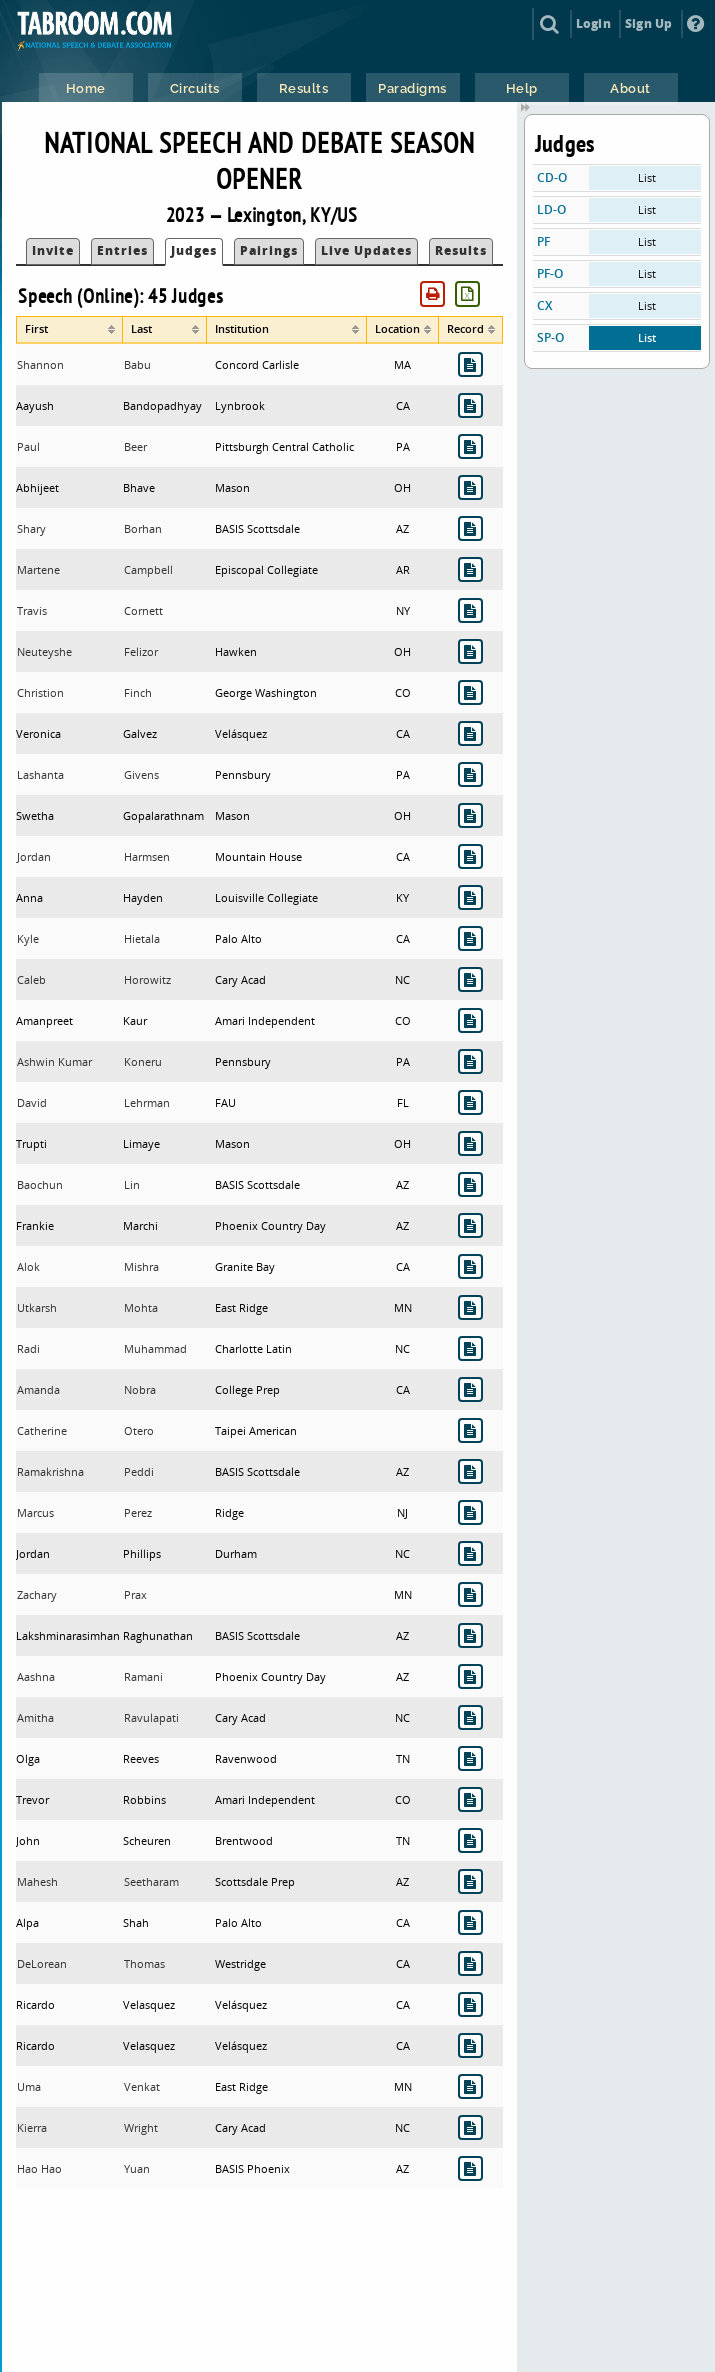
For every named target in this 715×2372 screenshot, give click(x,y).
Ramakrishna (50, 1471)
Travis (32, 610)
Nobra (140, 1389)
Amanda (38, 1389)
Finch (138, 692)
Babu (137, 364)
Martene (38, 569)
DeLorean (42, 1963)
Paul (28, 446)
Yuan (137, 2168)
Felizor (141, 651)
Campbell (148, 569)
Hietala (142, 938)
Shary (31, 528)
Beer (135, 446)
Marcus (35, 1512)
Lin (132, 1184)
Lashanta (40, 774)
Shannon (40, 364)
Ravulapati (151, 1717)
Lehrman (147, 1102)
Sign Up (648, 23)
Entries (122, 250)
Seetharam (151, 1881)
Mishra (141, 1266)
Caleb (31, 979)
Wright (141, 2127)
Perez (138, 1512)
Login (593, 23)
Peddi (139, 1471)
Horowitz (147, 979)
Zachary (37, 1594)
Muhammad (155, 1348)
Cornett (143, 610)
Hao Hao (39, 2168)
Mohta (141, 1307)
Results (461, 250)
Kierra (32, 2127)
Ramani (143, 1676)
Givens (141, 774)
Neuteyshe (44, 651)
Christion (40, 692)
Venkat (142, 2086)
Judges (194, 250)
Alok (28, 1266)
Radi (28, 1348)
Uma (29, 2086)
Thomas (144, 1963)
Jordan (34, 856)
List (647, 177)
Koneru (143, 1061)
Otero (139, 1430)
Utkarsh (37, 1307)
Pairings (269, 250)
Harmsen (147, 856)
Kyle (28, 938)
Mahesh (37, 1881)
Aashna (36, 1676)
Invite (53, 250)
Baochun (40, 1184)
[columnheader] (69, 330)
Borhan (143, 528)
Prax (135, 1594)
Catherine (42, 1430)
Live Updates (366, 250)
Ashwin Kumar (54, 1061)
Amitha (35, 1717)
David (32, 1102)
